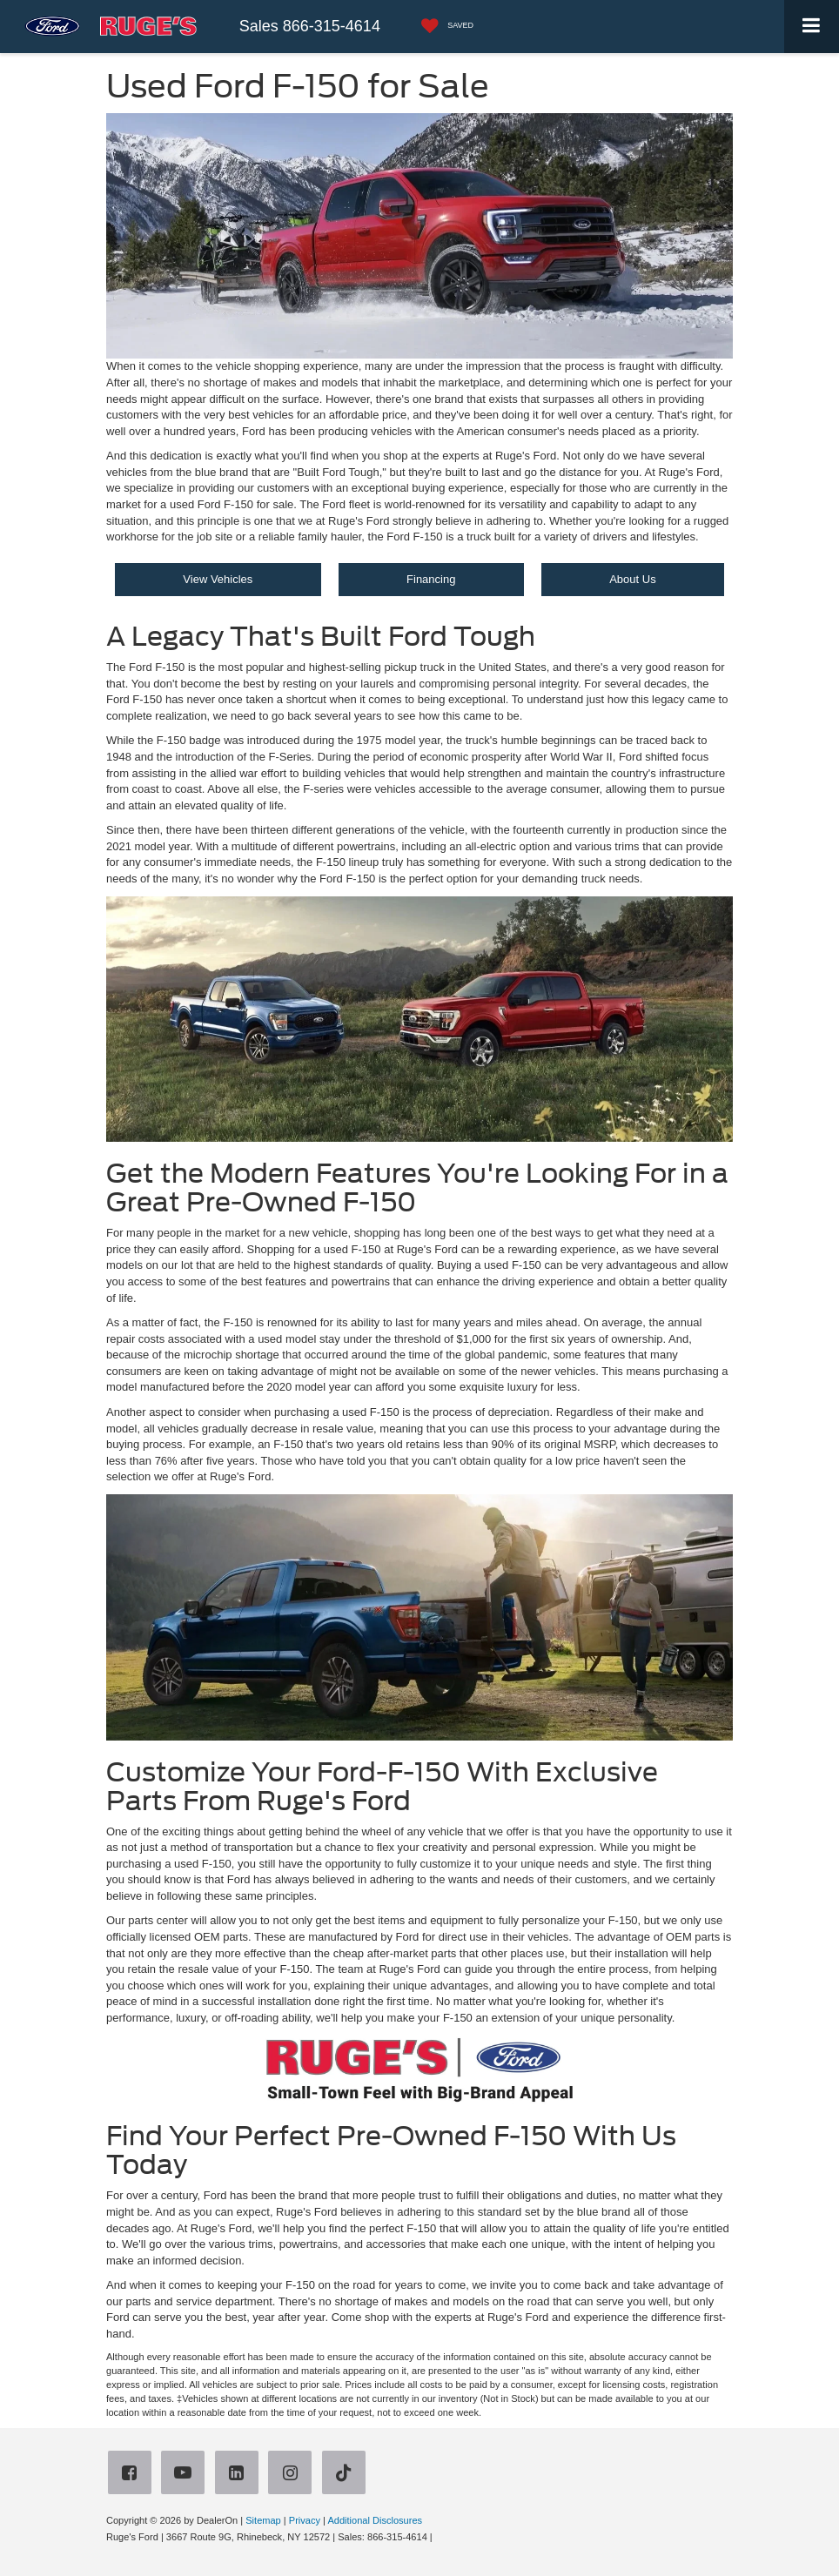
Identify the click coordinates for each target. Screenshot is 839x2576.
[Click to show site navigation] (811, 26)
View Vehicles (217, 579)
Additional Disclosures (374, 2520)
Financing (430, 579)
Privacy (304, 2520)
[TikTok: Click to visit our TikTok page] (347, 2474)
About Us (632, 579)
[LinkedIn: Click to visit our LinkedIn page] (240, 2474)
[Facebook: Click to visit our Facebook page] (133, 2474)
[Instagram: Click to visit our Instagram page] (293, 2474)
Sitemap (263, 2520)
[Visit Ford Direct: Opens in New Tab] (440, 2537)
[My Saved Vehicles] (443, 26)
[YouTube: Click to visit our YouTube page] (186, 2474)
